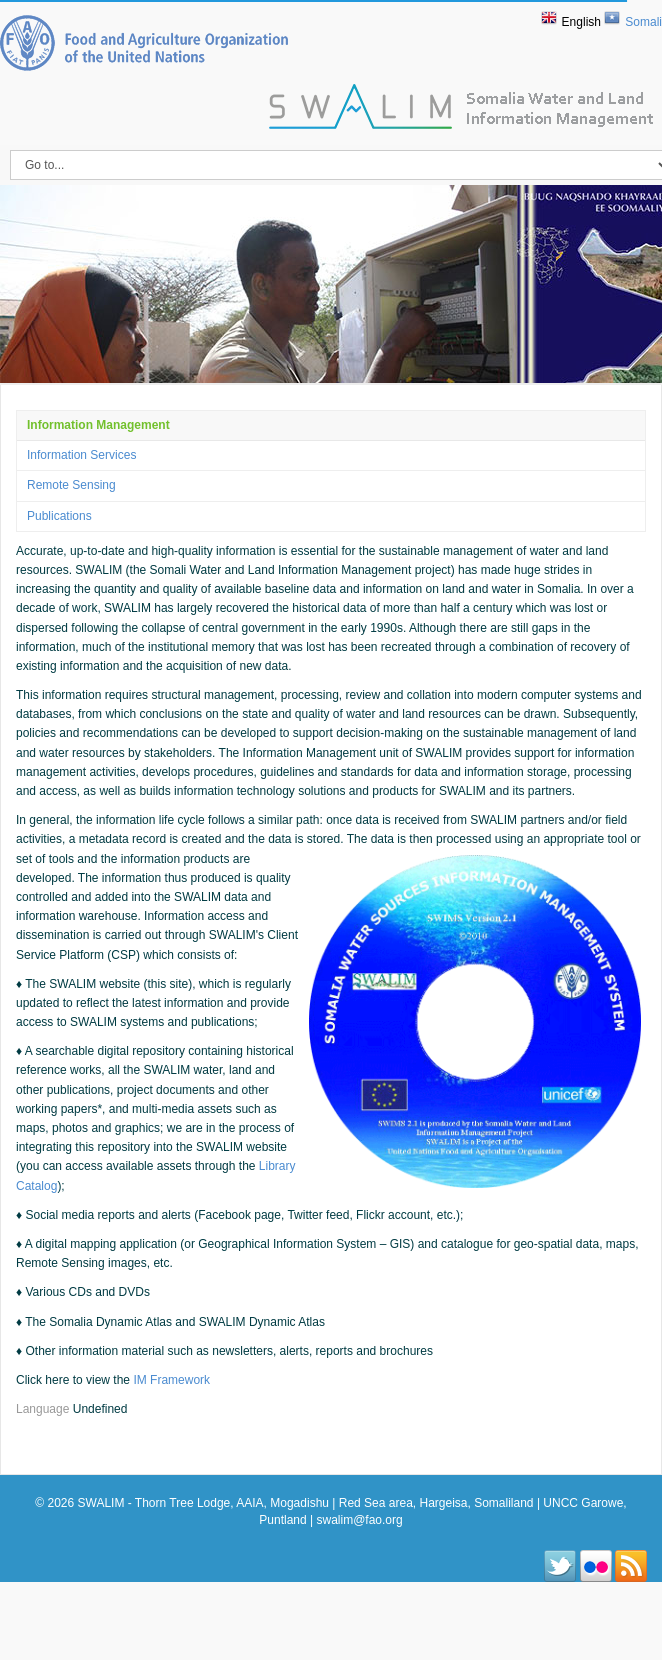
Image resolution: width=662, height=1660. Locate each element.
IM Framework (171, 1380)
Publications (59, 516)
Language (44, 1409)
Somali (643, 22)
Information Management (98, 425)
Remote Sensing (71, 485)
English (581, 22)
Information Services (81, 455)
